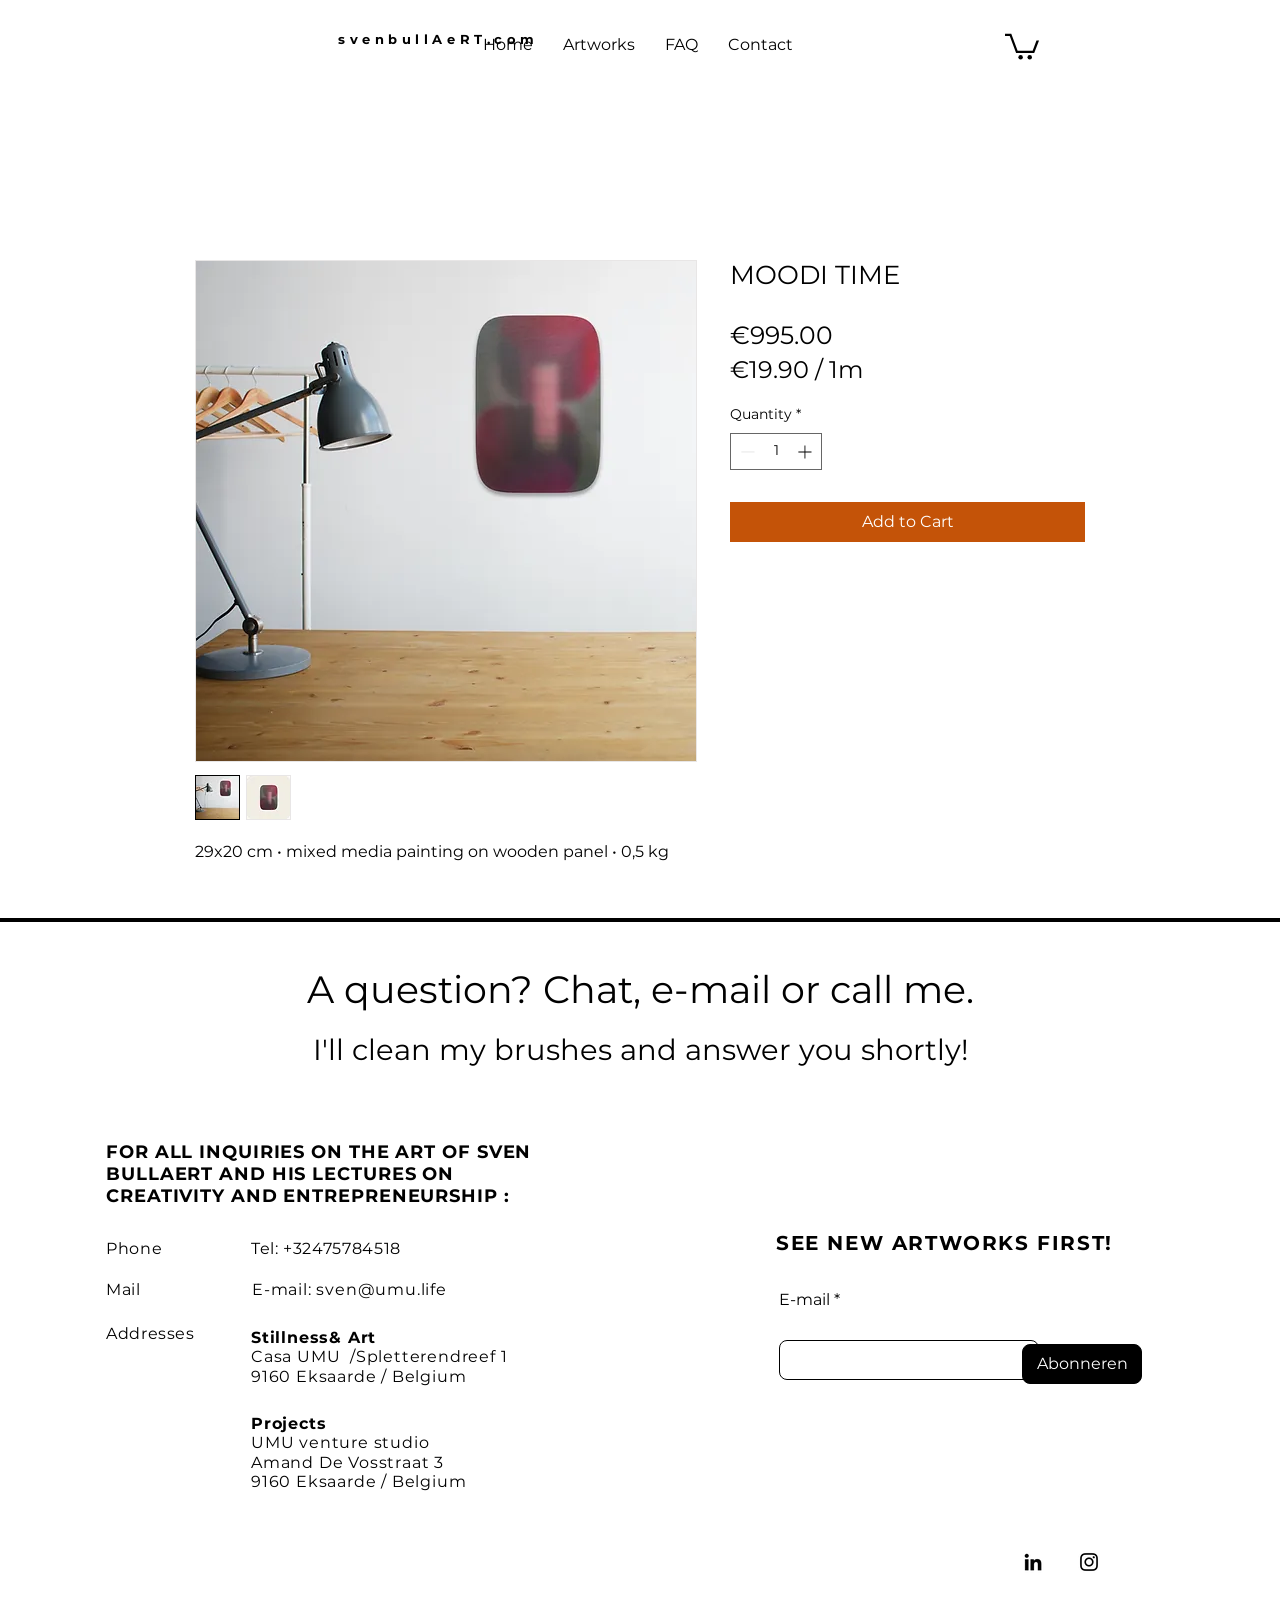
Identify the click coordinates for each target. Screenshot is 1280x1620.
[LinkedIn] (1033, 1562)
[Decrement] (745, 451)
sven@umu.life (381, 1289)
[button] (1022, 45)
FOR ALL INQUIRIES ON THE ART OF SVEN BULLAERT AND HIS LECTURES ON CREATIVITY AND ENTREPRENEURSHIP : (318, 1174)
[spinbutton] (776, 451)
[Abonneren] (1082, 1364)
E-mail (804, 1300)
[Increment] (806, 451)
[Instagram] (1089, 1562)
